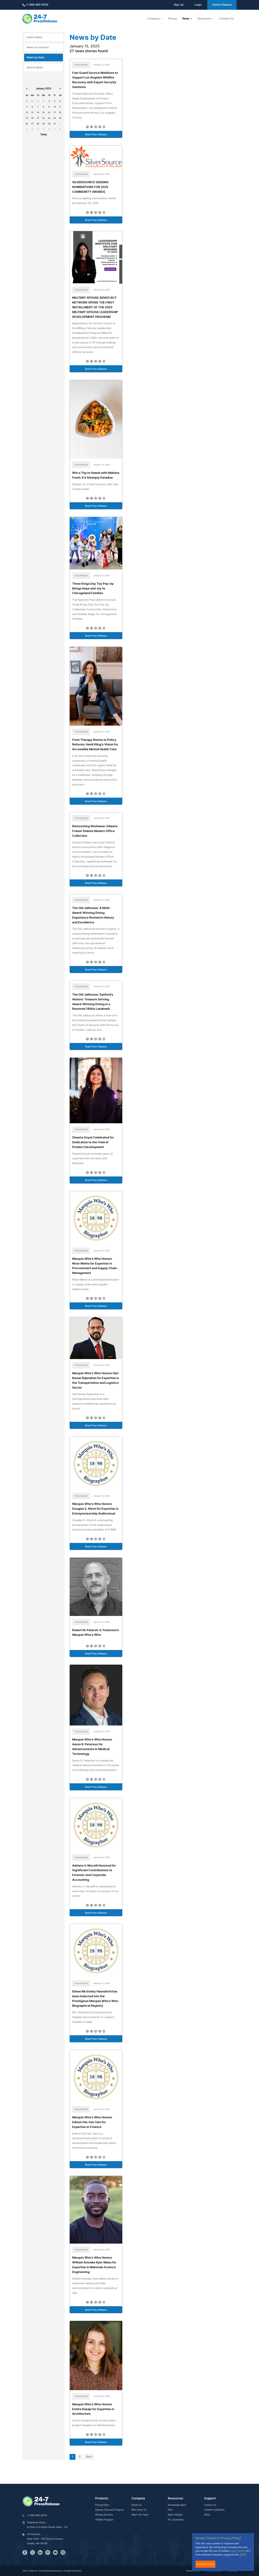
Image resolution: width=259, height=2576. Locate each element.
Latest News (34, 37)
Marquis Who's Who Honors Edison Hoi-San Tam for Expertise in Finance (92, 2122)
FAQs (207, 2515)
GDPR (242, 2554)
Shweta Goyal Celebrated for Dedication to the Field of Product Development (93, 1142)
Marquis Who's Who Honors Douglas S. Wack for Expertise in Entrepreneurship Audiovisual (95, 1509)
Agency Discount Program (109, 2510)
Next (89, 2456)
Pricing (172, 18)
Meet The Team (139, 2515)
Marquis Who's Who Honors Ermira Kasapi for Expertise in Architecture (93, 2409)
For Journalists (176, 2520)
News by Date (35, 57)
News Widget (175, 2515)
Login (198, 4)
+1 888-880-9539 (35, 4)
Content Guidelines (214, 2510)
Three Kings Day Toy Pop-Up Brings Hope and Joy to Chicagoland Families (93, 588)
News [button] (186, 18)
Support (210, 2498)
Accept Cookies (205, 2564)
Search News (35, 67)
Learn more (237, 2550)
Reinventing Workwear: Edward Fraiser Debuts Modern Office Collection (94, 831)
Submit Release (222, 4)
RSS (170, 2510)
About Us (136, 2505)
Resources (175, 2498)
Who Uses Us (138, 2510)
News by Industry (38, 47)
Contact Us (226, 18)
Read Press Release (96, 134)
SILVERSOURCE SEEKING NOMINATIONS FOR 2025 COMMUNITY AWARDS (90, 187)
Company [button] (154, 18)
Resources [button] (205, 18)
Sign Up (179, 4)
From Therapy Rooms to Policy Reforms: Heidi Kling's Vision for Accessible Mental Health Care (95, 745)
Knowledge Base (177, 2505)
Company (138, 2498)
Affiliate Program (104, 2520)
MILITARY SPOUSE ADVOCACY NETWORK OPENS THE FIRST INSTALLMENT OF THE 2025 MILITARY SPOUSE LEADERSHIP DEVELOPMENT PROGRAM (95, 307)
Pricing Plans (102, 2505)
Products (101, 2498)
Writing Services (104, 2515)
